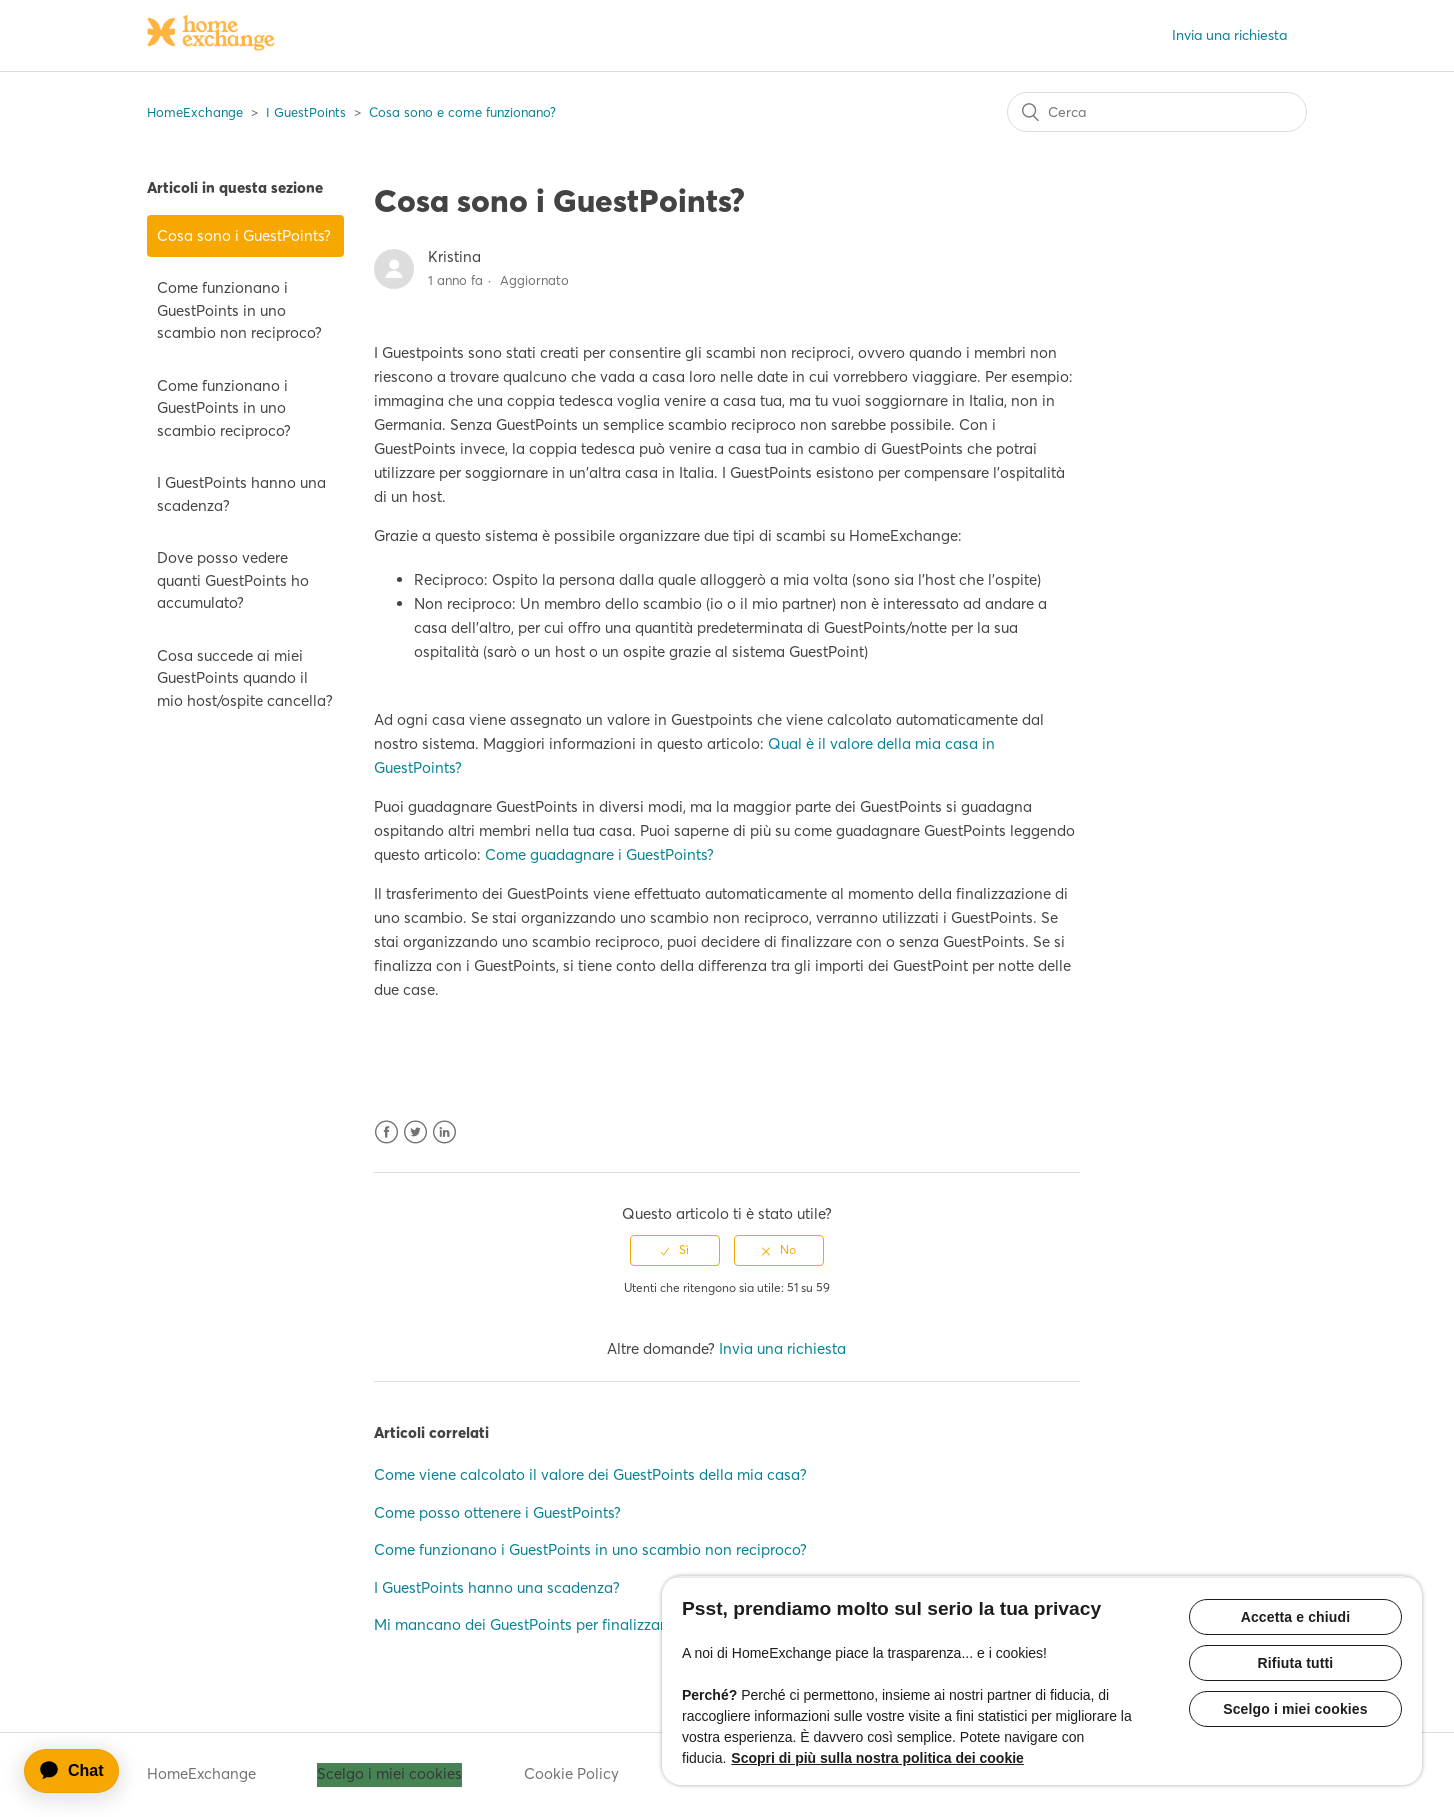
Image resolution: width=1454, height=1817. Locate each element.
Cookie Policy (571, 1773)
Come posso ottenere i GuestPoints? (497, 1512)
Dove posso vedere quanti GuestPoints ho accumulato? (233, 580)
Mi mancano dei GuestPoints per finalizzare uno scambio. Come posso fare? (635, 1624)
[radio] (675, 1250)
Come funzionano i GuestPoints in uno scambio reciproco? (224, 408)
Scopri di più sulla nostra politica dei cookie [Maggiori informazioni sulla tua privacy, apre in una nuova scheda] (877, 1758)
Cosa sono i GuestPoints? (244, 235)
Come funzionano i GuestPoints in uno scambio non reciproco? (239, 310)
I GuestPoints (306, 112)
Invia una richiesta (1229, 35)
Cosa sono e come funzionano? (462, 112)
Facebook (386, 1132)
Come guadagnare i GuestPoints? (599, 854)
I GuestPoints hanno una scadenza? (241, 494)
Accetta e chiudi (1296, 1617)
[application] (81, 1771)
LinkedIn (444, 1132)
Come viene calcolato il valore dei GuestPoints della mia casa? (590, 1474)
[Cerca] (1157, 112)
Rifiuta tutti (1296, 1663)
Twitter (415, 1132)
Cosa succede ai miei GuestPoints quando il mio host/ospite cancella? (245, 678)
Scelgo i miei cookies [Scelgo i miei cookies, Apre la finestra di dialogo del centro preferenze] (1295, 1709)
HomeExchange (195, 112)
